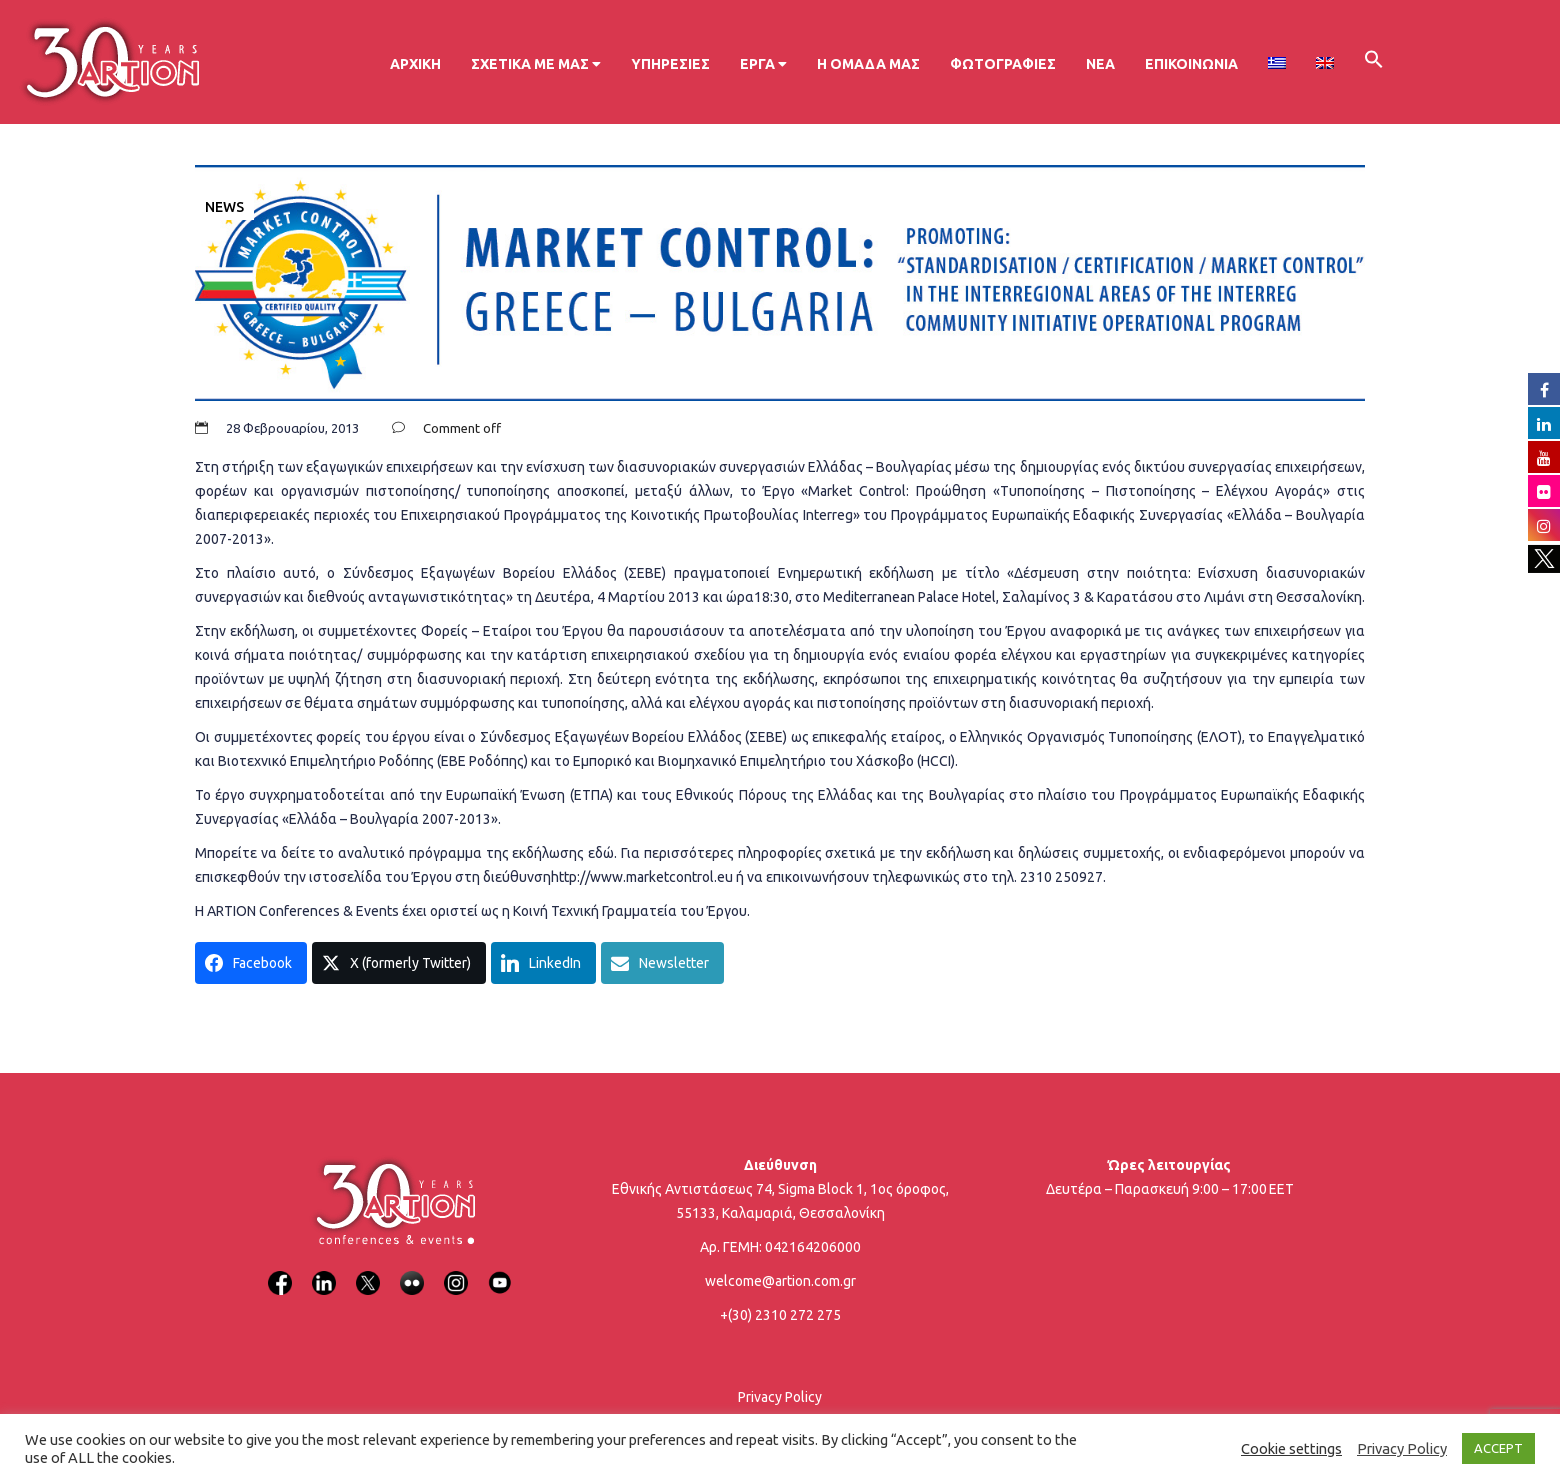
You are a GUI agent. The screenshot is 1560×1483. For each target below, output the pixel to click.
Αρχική (415, 64)
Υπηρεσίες (670, 64)
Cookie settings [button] (1291, 1448)
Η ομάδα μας (868, 64)
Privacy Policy (780, 1397)
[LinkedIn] (324, 1269)
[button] (1374, 62)
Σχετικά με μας (536, 64)
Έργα (763, 64)
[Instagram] (456, 1269)
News (224, 207)
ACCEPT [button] (1498, 1448)
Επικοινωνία (1191, 64)
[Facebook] (280, 1269)
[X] (368, 1269)
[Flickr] (412, 1269)
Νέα (1100, 64)
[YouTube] (500, 1269)
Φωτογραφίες (1003, 64)
